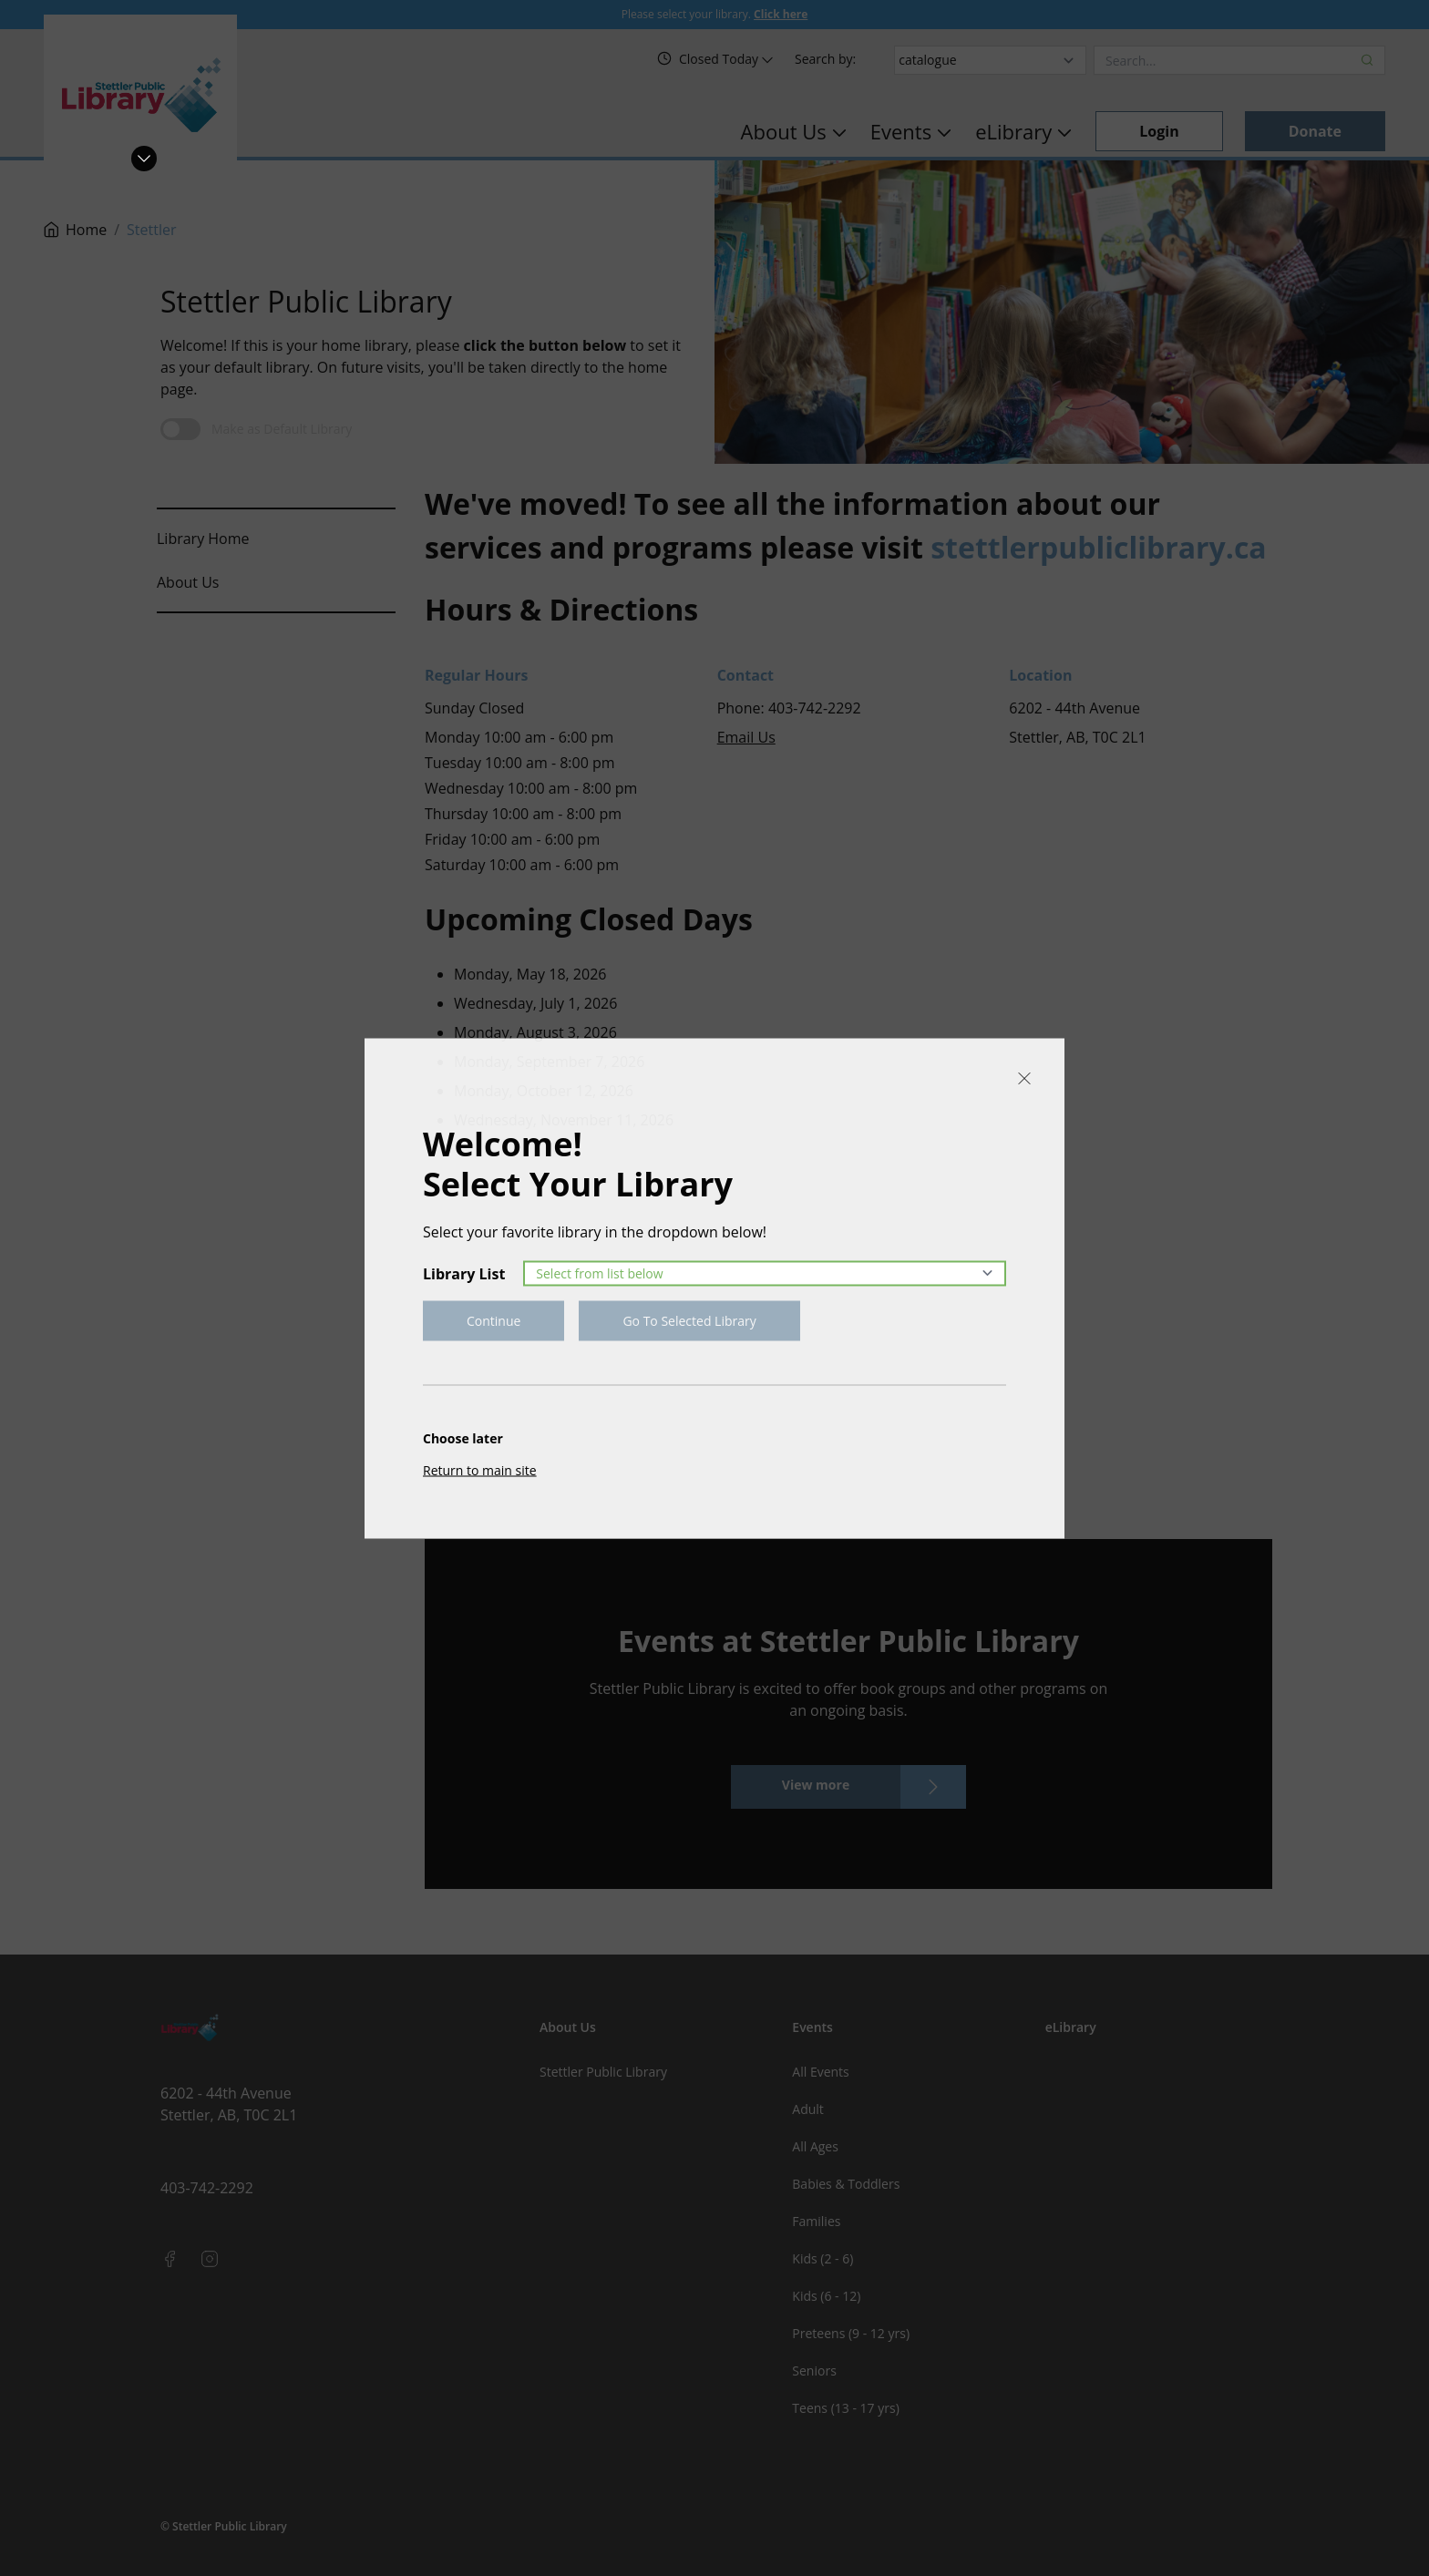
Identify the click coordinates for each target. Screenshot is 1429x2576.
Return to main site (480, 1469)
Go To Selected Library (689, 1320)
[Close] (1024, 1078)
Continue (493, 1320)
